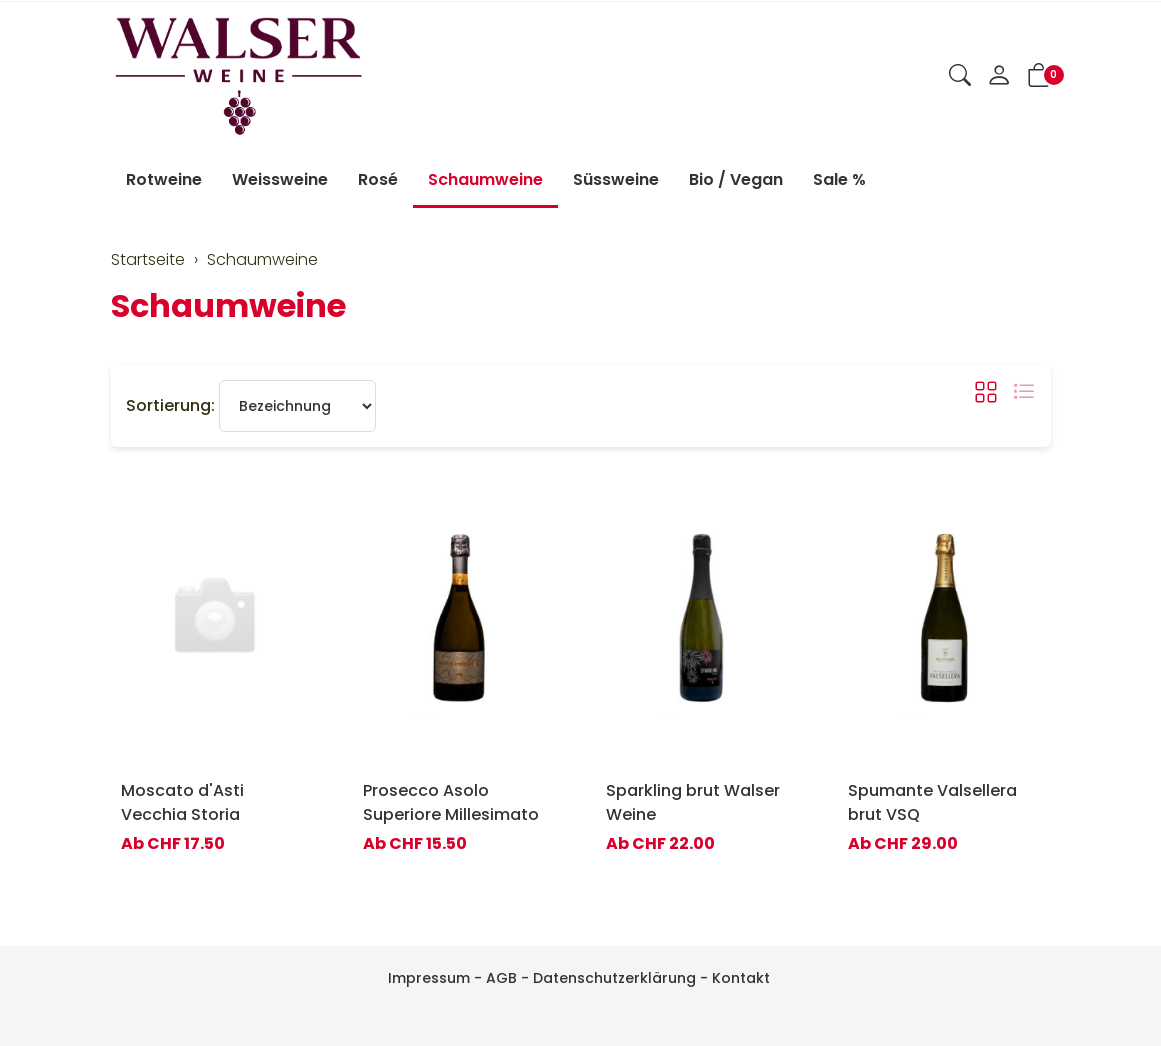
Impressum (429, 978)
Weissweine (280, 179)
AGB (501, 978)
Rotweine (164, 179)
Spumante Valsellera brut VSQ (932, 802)
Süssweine (616, 179)
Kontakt (741, 978)
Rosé (378, 179)
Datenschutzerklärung (614, 978)
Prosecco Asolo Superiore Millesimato (451, 802)
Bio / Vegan (736, 179)
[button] (960, 77)
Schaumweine (485, 179)
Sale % (839, 179)
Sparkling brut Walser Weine (693, 802)
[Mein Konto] (999, 77)
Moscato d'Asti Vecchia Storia (182, 802)
